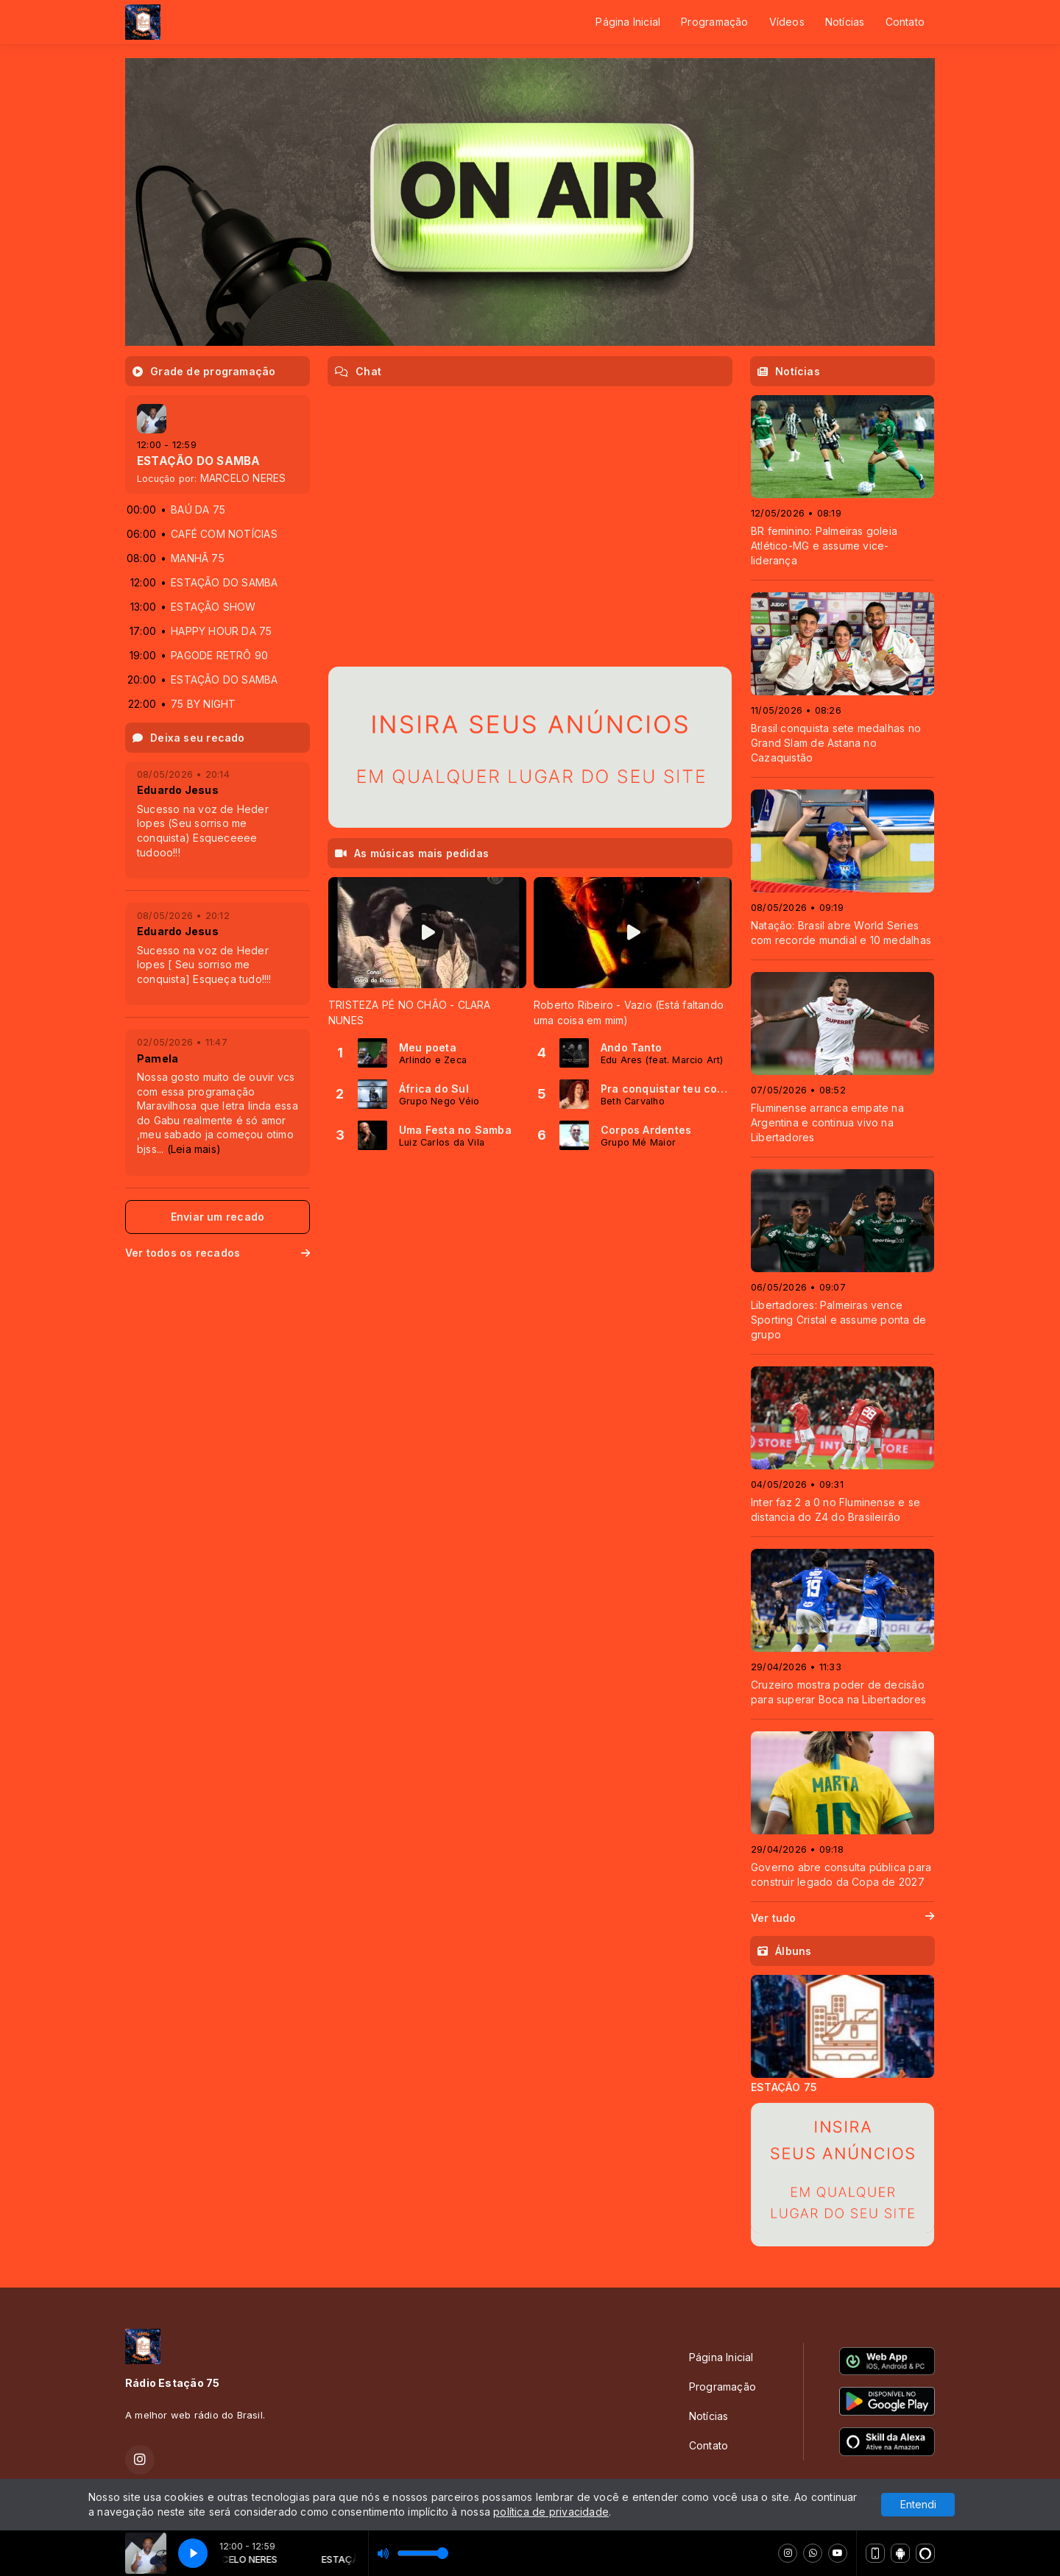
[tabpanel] (427, 952)
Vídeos (787, 21)
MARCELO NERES (243, 478)
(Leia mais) (194, 1149)
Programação (714, 21)
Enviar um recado (217, 1216)
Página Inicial (628, 21)
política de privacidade (551, 2511)
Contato (905, 21)
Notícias (845, 21)
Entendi (918, 2504)
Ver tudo (842, 1918)
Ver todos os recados (217, 1252)
